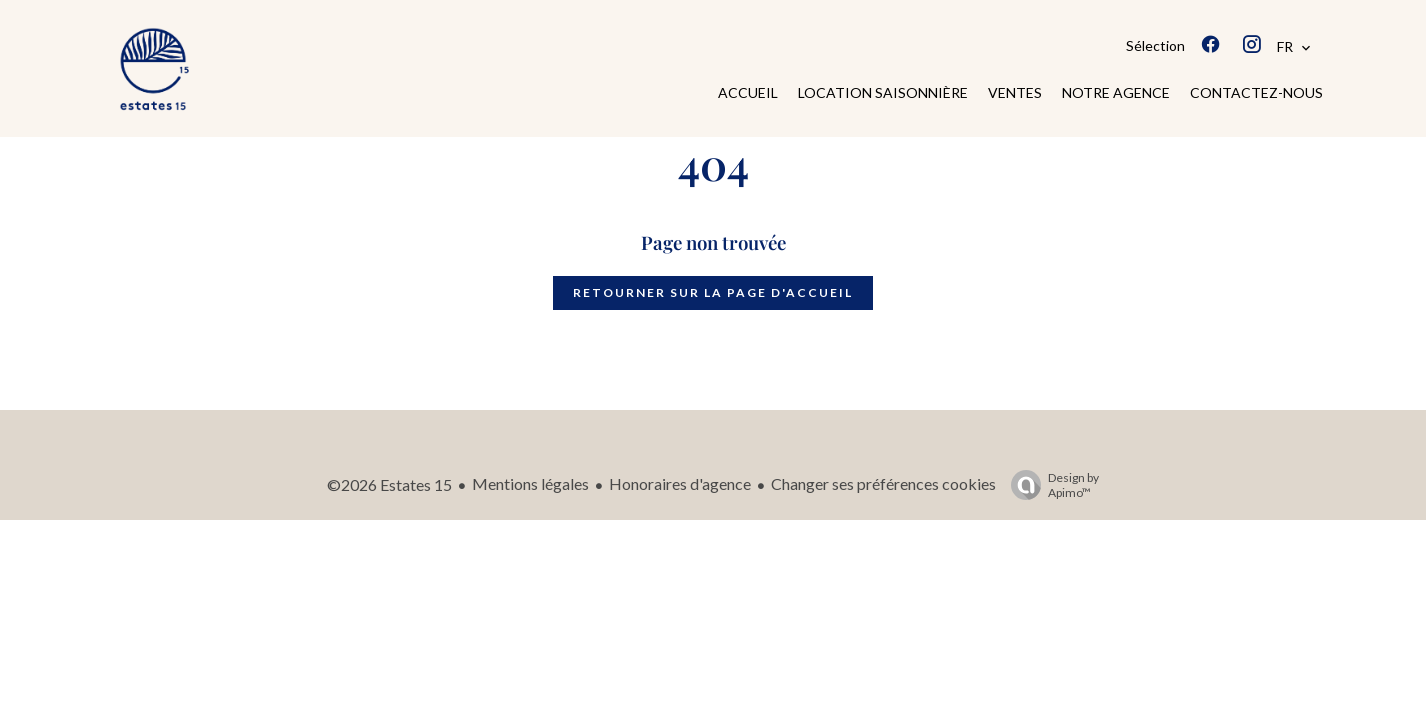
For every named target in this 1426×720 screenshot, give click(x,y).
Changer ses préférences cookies (883, 483)
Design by (1050, 485)
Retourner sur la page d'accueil (713, 292)
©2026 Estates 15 (389, 484)
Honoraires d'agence (680, 483)
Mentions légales (530, 483)
